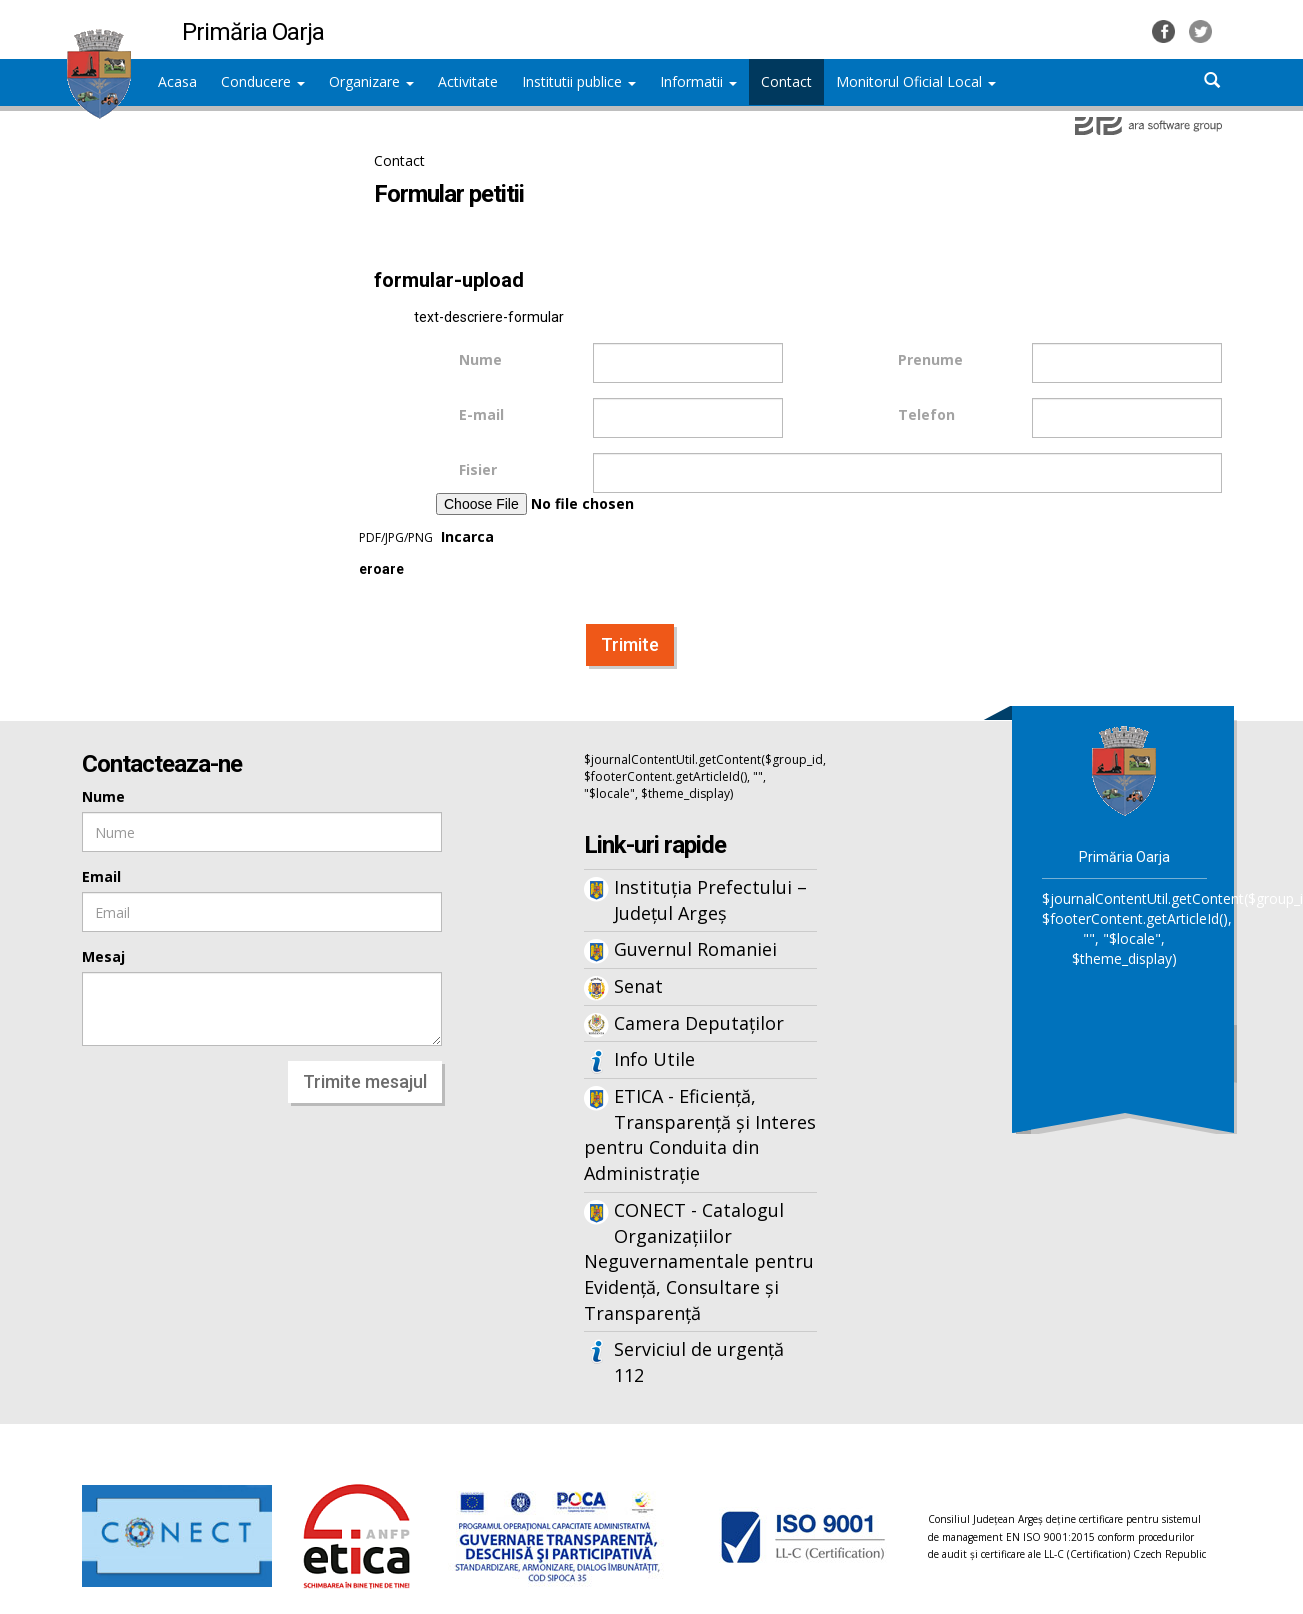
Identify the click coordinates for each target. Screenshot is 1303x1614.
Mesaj (103, 956)
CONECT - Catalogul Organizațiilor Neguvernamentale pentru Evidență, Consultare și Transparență (699, 1261)
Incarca (572, 519)
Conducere (263, 81)
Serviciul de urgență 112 (699, 1362)
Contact (399, 160)
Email (101, 876)
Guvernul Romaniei (695, 949)
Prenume (930, 359)
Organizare (371, 81)
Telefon (926, 414)
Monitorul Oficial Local (916, 81)
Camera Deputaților (699, 1023)
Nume (480, 359)
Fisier (478, 469)
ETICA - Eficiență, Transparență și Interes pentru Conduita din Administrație (700, 1134)
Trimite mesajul (365, 1081)
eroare (381, 569)
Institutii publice (579, 81)
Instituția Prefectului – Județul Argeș (710, 900)
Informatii (698, 81)
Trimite (630, 644)
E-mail (481, 414)
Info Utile (654, 1059)
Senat (638, 986)
